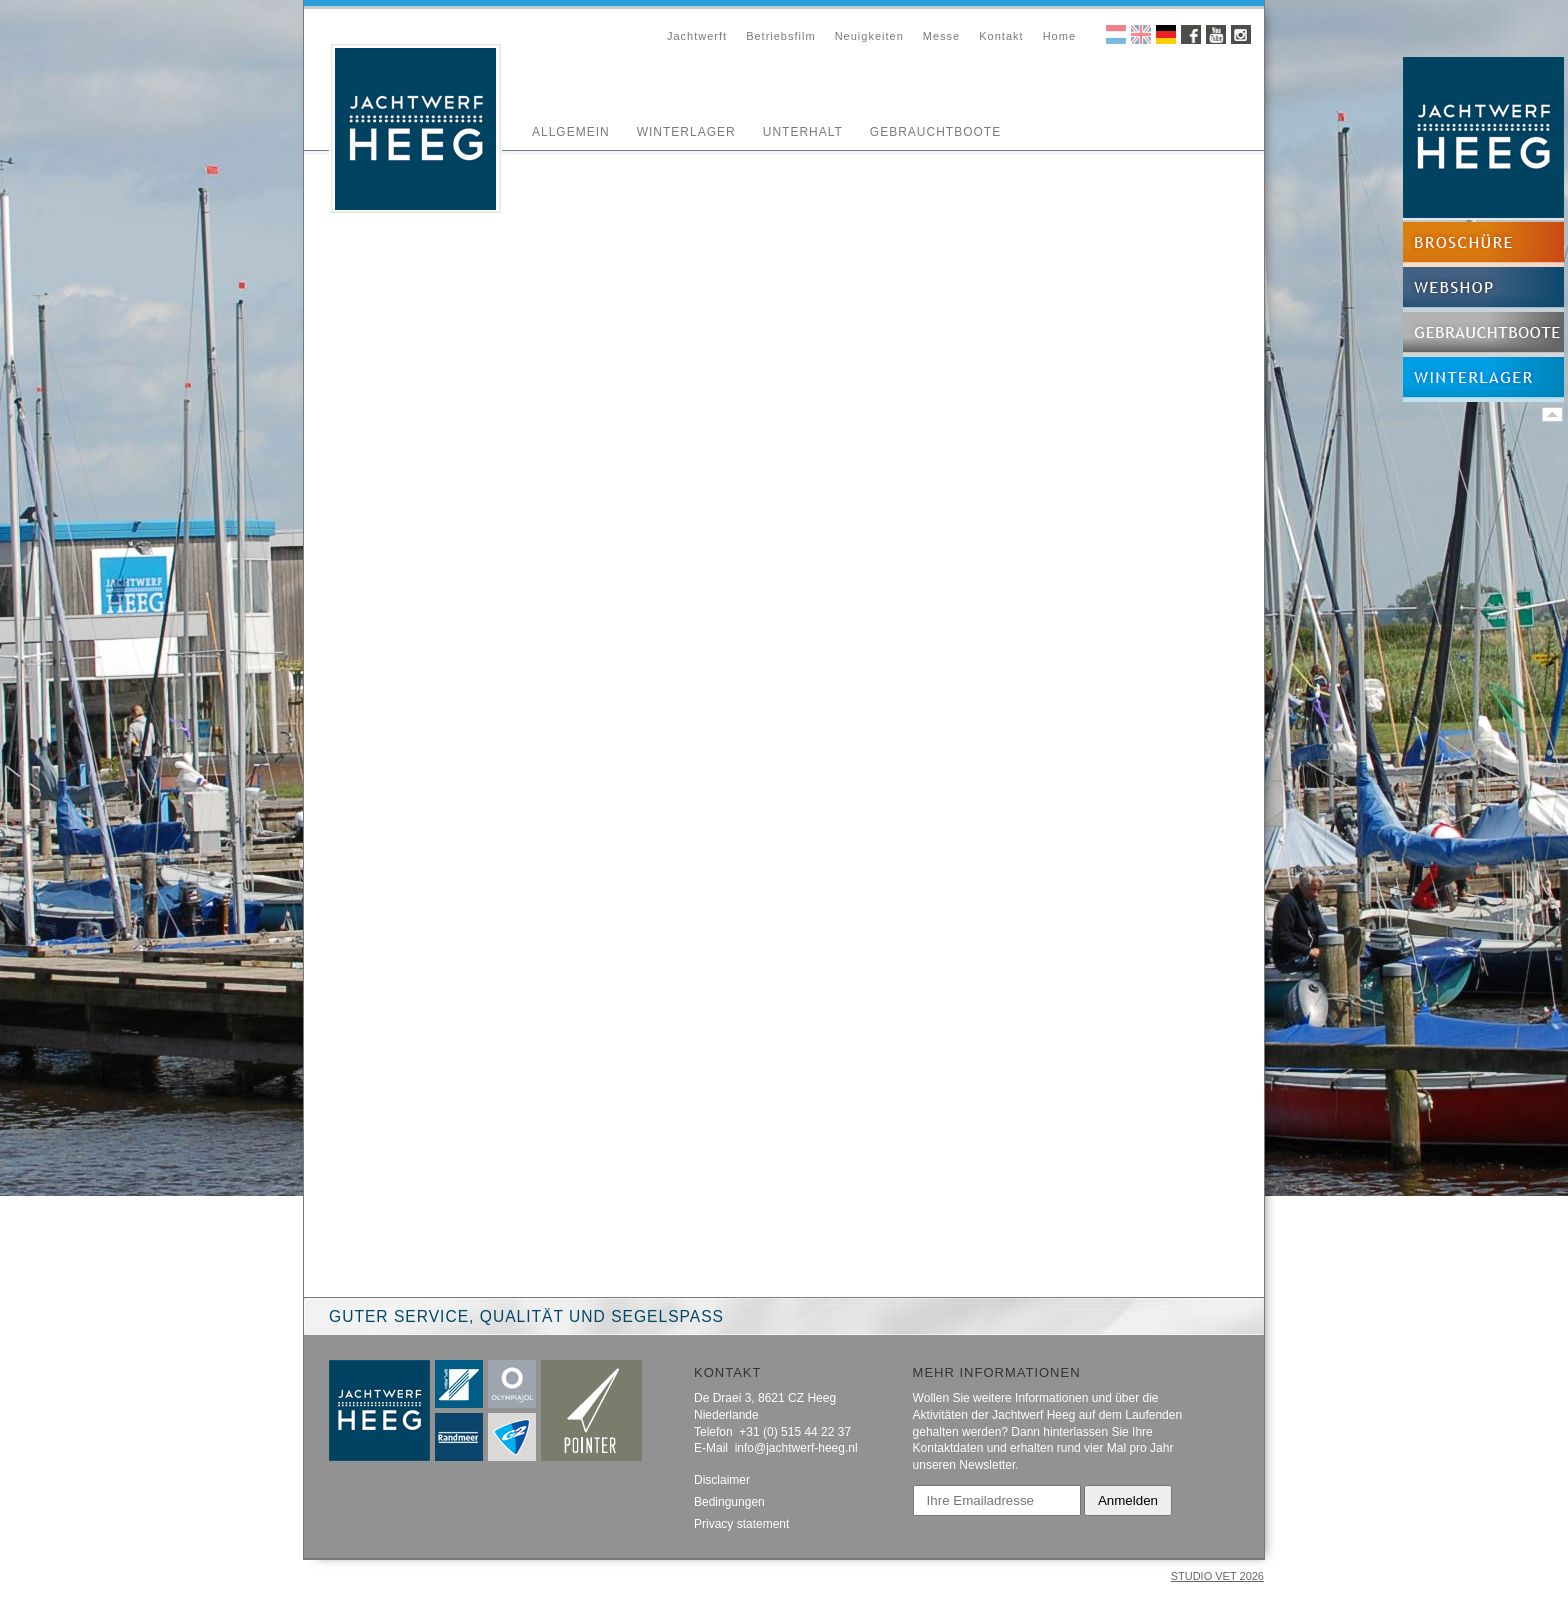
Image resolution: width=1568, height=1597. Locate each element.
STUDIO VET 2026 (1217, 1576)
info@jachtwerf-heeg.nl (796, 1448)
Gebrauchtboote (935, 132)
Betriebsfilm (780, 36)
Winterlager (686, 132)
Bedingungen (729, 1502)
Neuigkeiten (869, 36)
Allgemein (571, 132)
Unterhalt (803, 132)
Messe (941, 36)
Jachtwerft (697, 36)
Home (1059, 36)
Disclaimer (722, 1480)
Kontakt (1001, 36)
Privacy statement (741, 1524)
